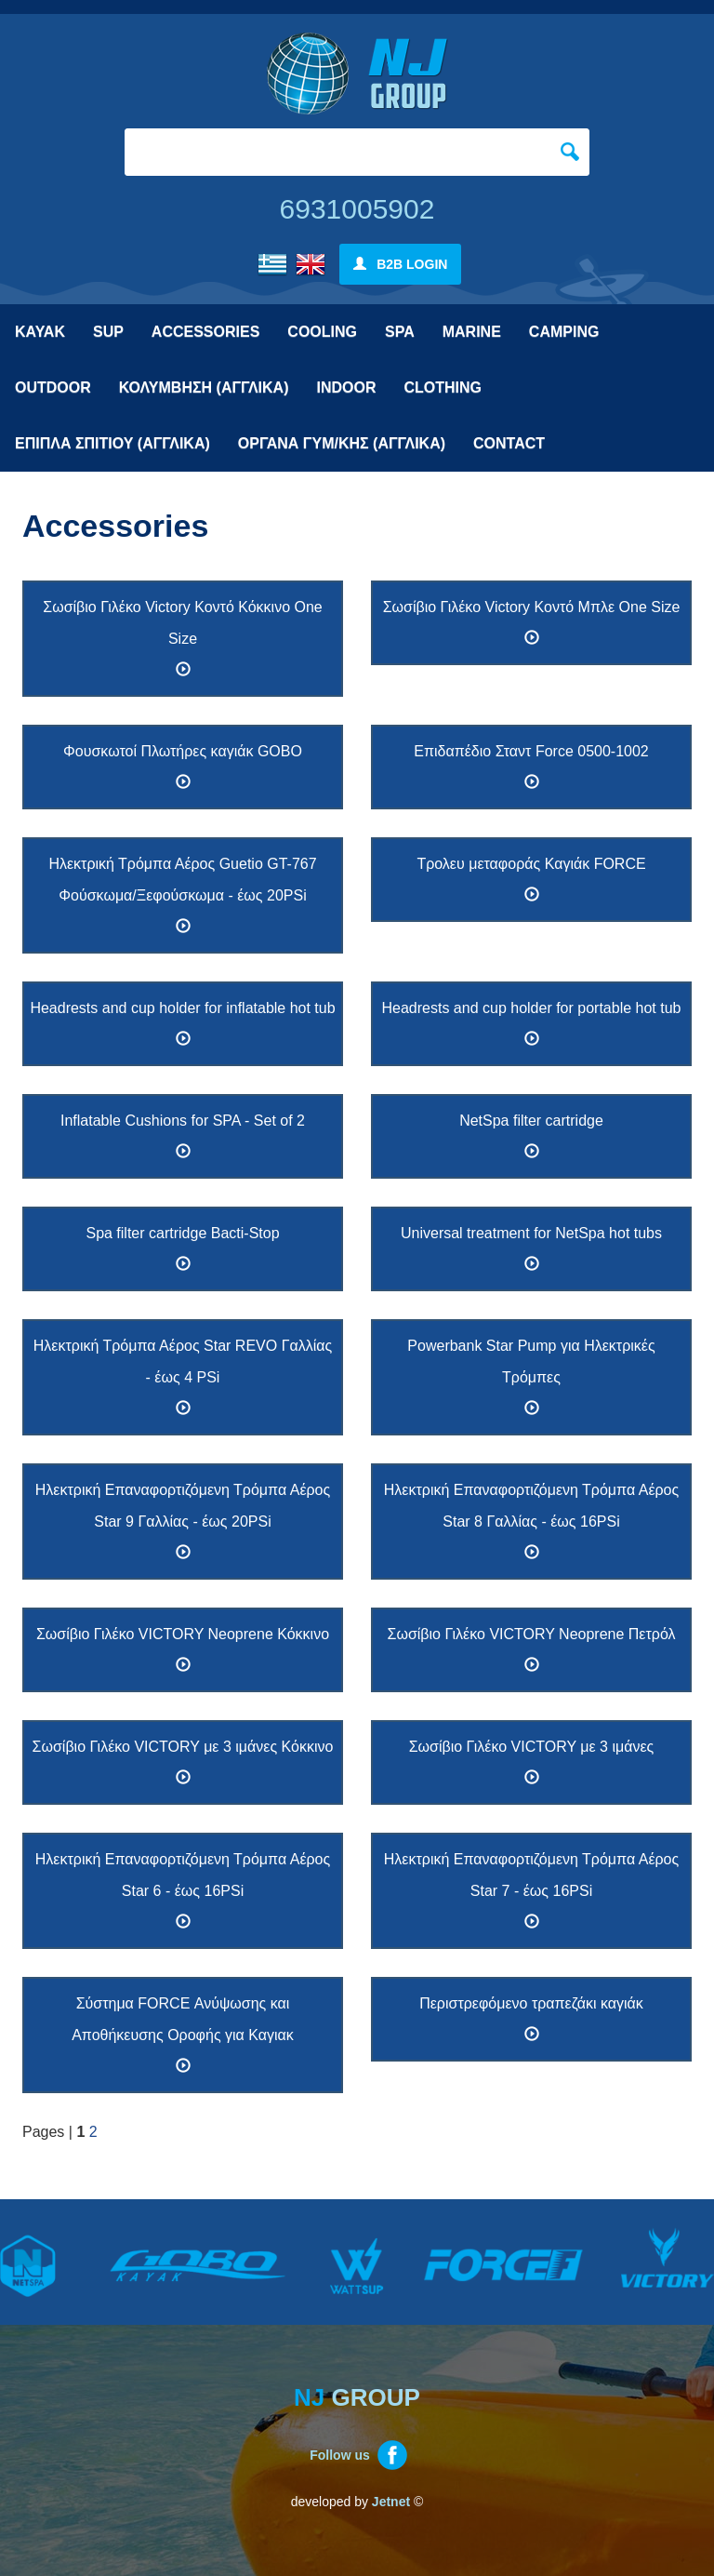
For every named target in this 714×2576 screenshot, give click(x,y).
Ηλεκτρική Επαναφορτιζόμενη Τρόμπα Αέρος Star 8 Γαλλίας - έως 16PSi (531, 1521)
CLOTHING (442, 387)
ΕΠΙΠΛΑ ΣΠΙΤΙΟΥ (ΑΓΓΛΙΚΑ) (112, 443)
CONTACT (509, 443)
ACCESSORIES (205, 332)
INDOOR (346, 387)
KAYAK (40, 332)
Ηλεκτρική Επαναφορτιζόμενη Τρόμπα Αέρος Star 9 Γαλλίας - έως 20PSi (182, 1521)
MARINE (472, 332)
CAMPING (564, 332)
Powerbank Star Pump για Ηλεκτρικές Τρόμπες (530, 1377)
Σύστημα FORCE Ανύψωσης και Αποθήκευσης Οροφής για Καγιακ (183, 2034)
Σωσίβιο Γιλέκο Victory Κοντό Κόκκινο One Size (182, 638)
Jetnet (391, 2501)
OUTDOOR (53, 387)
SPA (400, 332)
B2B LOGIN (400, 264)
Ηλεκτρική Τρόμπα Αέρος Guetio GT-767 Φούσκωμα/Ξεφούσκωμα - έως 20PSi (182, 895)
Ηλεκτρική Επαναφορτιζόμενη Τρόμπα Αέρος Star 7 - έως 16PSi (531, 1890)
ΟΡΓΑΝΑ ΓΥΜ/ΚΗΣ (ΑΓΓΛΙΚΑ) (341, 443)
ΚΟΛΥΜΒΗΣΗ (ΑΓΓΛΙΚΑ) (204, 387)
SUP (108, 332)
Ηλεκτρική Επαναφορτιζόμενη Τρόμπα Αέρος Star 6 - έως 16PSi (182, 1890)
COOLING (322, 332)
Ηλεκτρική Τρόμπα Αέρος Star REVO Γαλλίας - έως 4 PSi (182, 1377)
